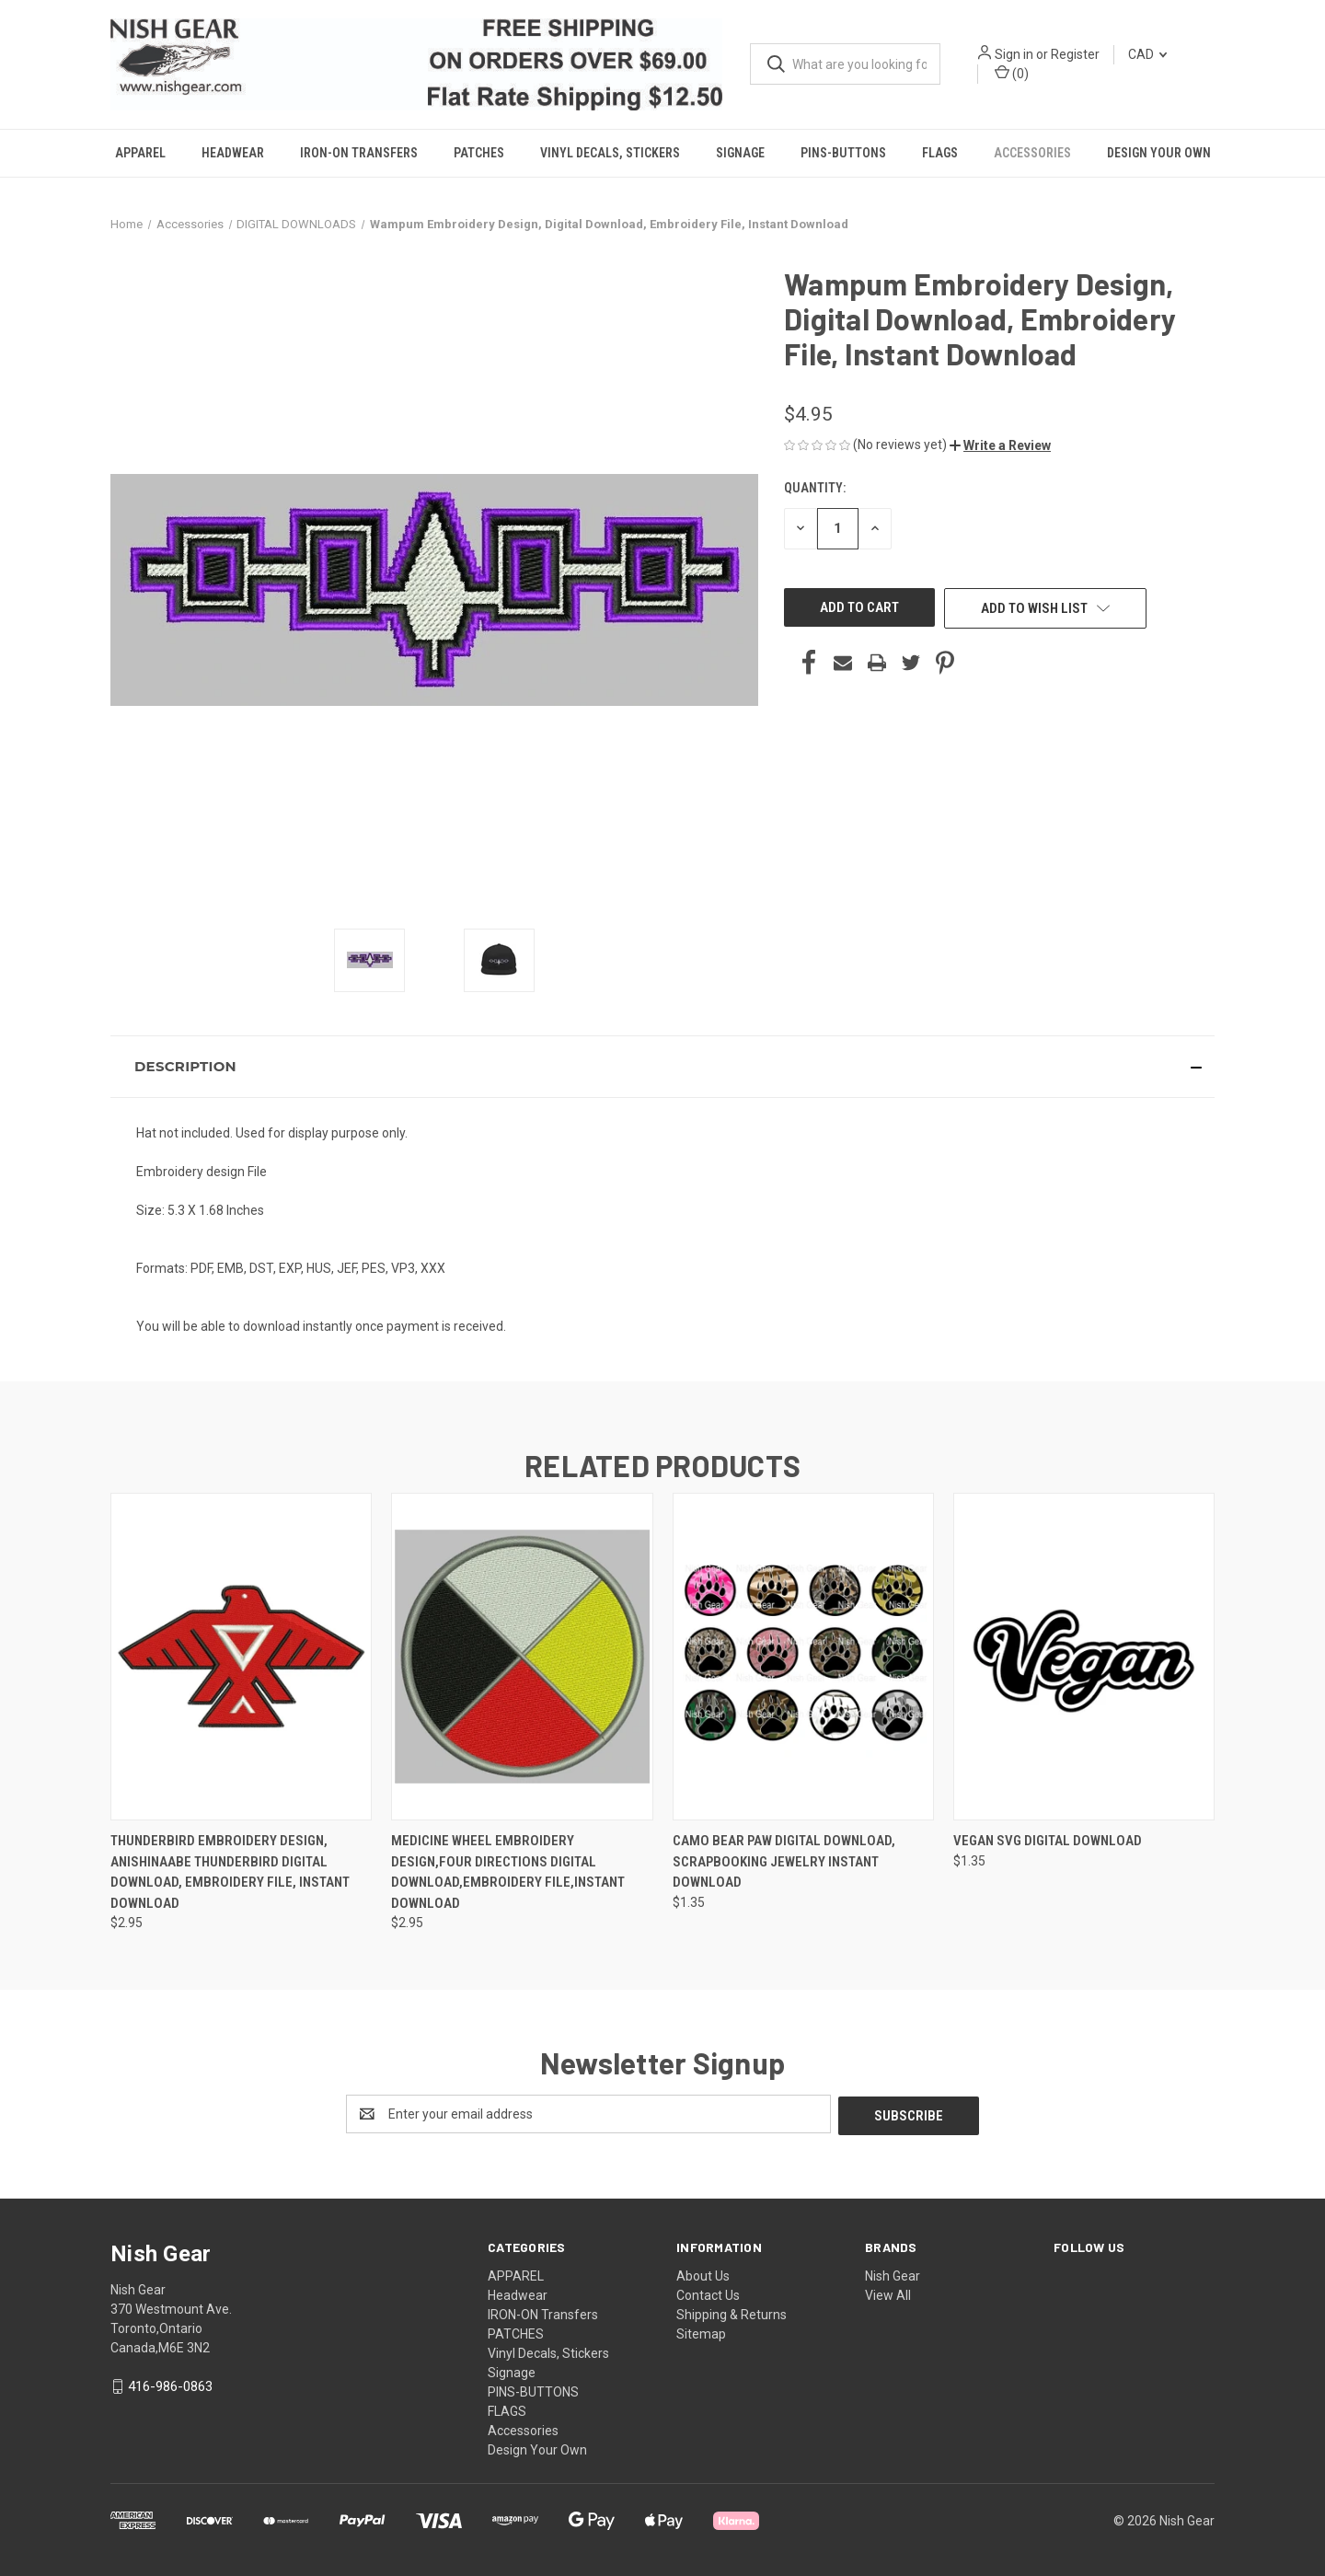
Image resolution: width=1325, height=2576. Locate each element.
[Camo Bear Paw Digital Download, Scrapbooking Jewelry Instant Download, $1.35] (803, 1656)
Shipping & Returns (731, 2312)
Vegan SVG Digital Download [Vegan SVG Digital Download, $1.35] (1047, 1840)
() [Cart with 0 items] (1012, 72)
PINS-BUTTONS (843, 152)
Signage (740, 152)
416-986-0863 (170, 2384)
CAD (1147, 54)
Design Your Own (1159, 152)
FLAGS (940, 152)
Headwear (233, 152)
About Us (703, 2274)
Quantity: (815, 487)
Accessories (1032, 152)
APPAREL (140, 152)
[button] (1000, 445)
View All (888, 2293)
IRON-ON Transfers (359, 152)
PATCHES (479, 152)
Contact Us (708, 2293)
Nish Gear (892, 2274)
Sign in (1014, 54)
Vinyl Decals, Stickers (610, 152)
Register (1075, 54)
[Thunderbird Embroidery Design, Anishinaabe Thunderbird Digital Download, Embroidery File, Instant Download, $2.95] (241, 1656)
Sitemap (701, 2332)
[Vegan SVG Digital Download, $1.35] (1084, 1656)
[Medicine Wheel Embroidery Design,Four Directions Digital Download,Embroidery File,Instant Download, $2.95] (522, 1656)
